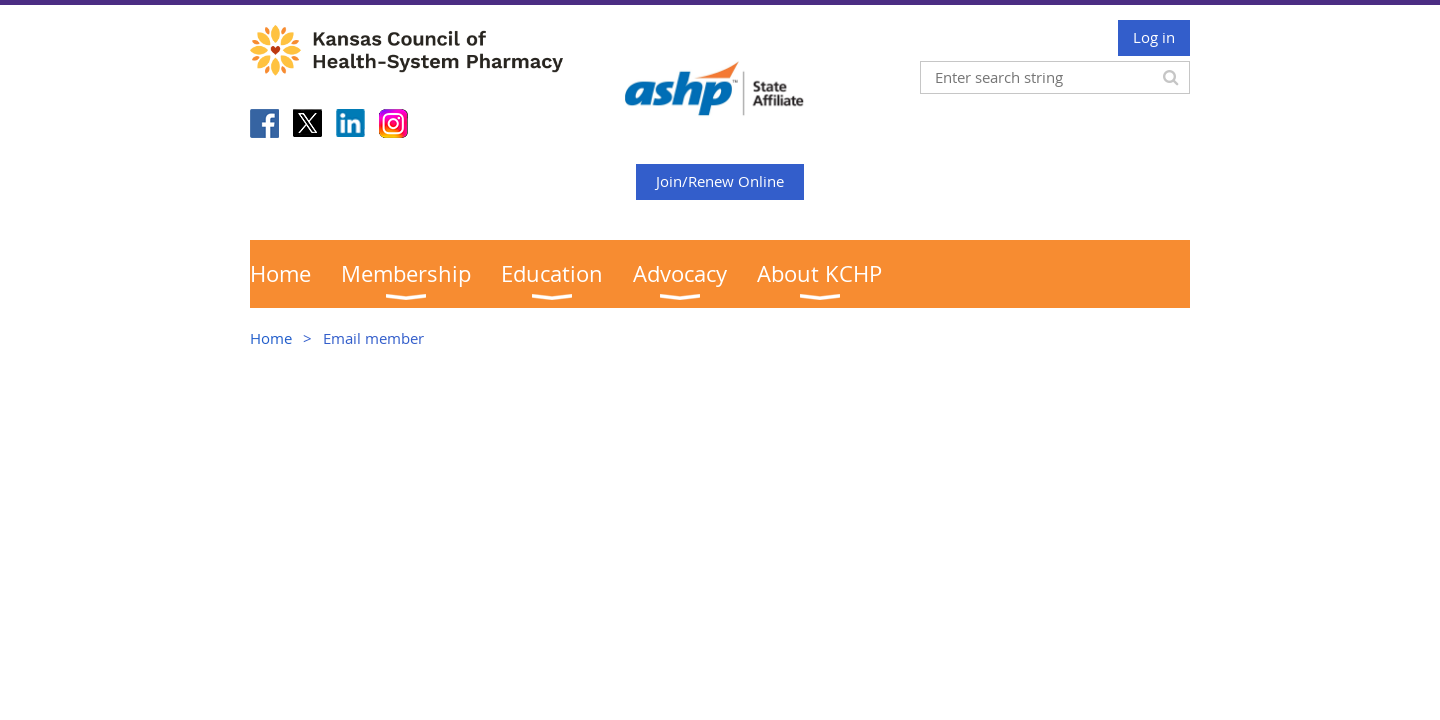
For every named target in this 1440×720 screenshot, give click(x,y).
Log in (1154, 37)
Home (271, 338)
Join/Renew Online (720, 181)
